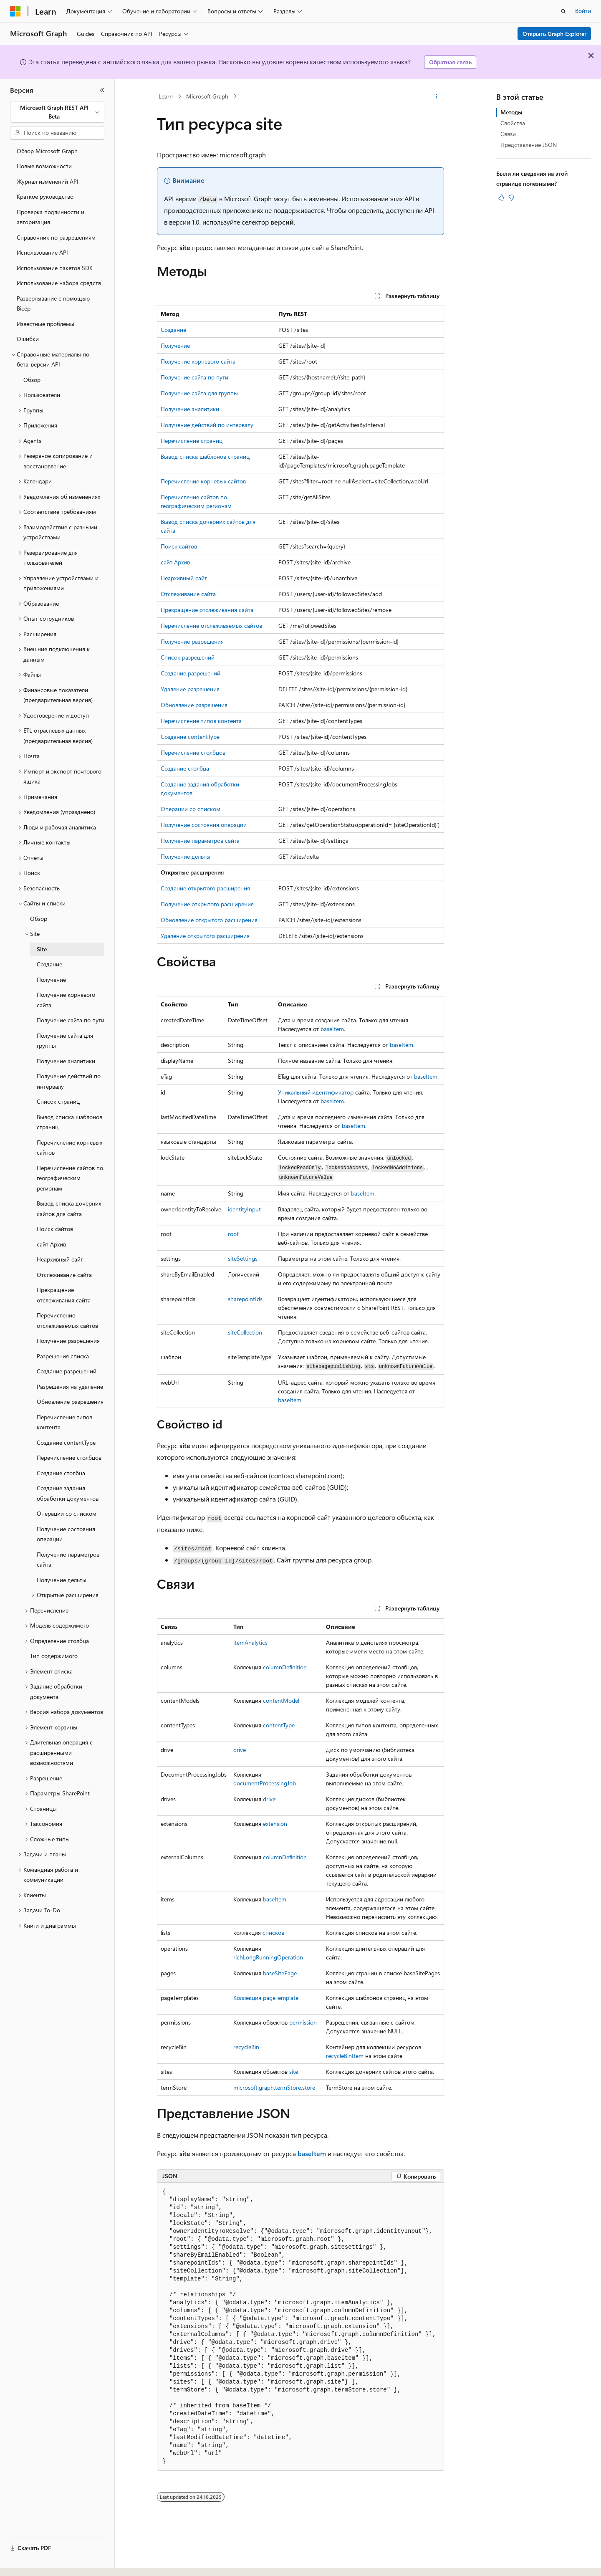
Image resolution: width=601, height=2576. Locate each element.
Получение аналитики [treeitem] (66, 1061)
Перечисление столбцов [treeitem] (69, 1457)
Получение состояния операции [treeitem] (66, 1534)
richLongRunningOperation (268, 1957)
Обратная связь (450, 62)
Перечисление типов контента (201, 721)
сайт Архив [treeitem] (51, 1244)
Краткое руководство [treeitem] (45, 196)
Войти (583, 11)
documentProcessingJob (264, 1783)
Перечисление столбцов (193, 752)
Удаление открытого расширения (205, 936)
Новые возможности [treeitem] (44, 166)
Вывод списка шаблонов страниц (205, 456)
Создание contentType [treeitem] (66, 1442)
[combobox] (57, 112)
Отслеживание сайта (188, 594)
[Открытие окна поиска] (563, 11)
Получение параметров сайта (200, 840)
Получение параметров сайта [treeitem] (68, 1559)
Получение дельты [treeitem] (61, 1580)
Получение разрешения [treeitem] (68, 1341)
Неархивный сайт (184, 578)
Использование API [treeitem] (42, 252)
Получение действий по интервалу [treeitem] (69, 1081)
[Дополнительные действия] (436, 96)
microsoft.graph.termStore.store (274, 2087)
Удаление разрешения (190, 689)
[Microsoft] (15, 11)
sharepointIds (245, 1299)
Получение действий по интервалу (207, 425)
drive (239, 1750)
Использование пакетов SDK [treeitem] (55, 268)
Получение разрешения (192, 641)
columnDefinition (285, 1667)
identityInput (244, 1209)
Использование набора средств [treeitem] (59, 283)
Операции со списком (190, 809)
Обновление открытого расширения (209, 920)
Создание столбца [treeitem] (61, 1473)
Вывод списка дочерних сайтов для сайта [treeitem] (69, 1208)
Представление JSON (528, 145)
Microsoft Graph (207, 96)
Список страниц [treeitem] (58, 1101)
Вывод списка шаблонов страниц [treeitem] (69, 1122)
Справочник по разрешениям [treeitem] (56, 237)
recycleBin (246, 2047)
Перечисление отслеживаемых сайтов (211, 625)
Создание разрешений (190, 673)
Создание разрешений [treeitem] (66, 1371)
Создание (173, 330)
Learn (166, 96)
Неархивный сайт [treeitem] (60, 1259)
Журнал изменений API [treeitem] (47, 181)
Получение (175, 345)
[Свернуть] (102, 90)
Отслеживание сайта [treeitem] (64, 1275)
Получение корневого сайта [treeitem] (66, 1000)
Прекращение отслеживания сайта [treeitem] (64, 1295)
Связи (508, 134)
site (293, 2071)
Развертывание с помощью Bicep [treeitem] (53, 303)
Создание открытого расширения (205, 888)
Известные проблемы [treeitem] (45, 324)
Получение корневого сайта (198, 361)
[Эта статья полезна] (501, 197)
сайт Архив (175, 562)
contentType (279, 1725)
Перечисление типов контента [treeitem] (64, 1422)
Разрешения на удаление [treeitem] (70, 1386)
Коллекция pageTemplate (265, 1998)
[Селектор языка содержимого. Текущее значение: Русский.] (29, 2562)
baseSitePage (280, 1973)
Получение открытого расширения (207, 904)
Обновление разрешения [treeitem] (70, 1402)
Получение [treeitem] (51, 979)
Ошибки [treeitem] (28, 339)
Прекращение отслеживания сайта (207, 610)
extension (275, 1824)
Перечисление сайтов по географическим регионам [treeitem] (70, 1178)
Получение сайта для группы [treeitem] (65, 1040)
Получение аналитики (190, 409)
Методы (511, 112)
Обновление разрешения (194, 705)
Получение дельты (185, 856)
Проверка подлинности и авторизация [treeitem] (50, 217)
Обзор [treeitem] (31, 380)
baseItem (332, 1029)
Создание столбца (185, 768)
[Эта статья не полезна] (511, 197)
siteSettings (243, 1258)
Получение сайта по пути (194, 377)
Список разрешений (188, 657)
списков (273, 1932)
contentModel (281, 1700)
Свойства (512, 123)
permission (303, 2022)
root (233, 1234)
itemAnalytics (250, 1642)
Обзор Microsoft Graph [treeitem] (47, 151)
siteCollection (245, 1332)
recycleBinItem (345, 2056)
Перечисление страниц (191, 441)
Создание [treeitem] (49, 964)
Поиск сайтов (179, 546)
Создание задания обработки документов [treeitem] (67, 1493)
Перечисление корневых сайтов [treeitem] (69, 1147)
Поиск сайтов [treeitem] (55, 1229)
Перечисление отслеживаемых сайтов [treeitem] (67, 1320)
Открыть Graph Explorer (554, 34)
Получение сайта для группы (199, 393)
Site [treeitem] (42, 949)
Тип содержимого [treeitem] (54, 1656)
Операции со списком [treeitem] (66, 1513)
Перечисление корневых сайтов (203, 481)
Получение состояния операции (204, 825)
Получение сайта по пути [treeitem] (70, 1020)
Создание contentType (190, 737)
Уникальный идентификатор (316, 1092)
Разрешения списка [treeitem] (63, 1356)
